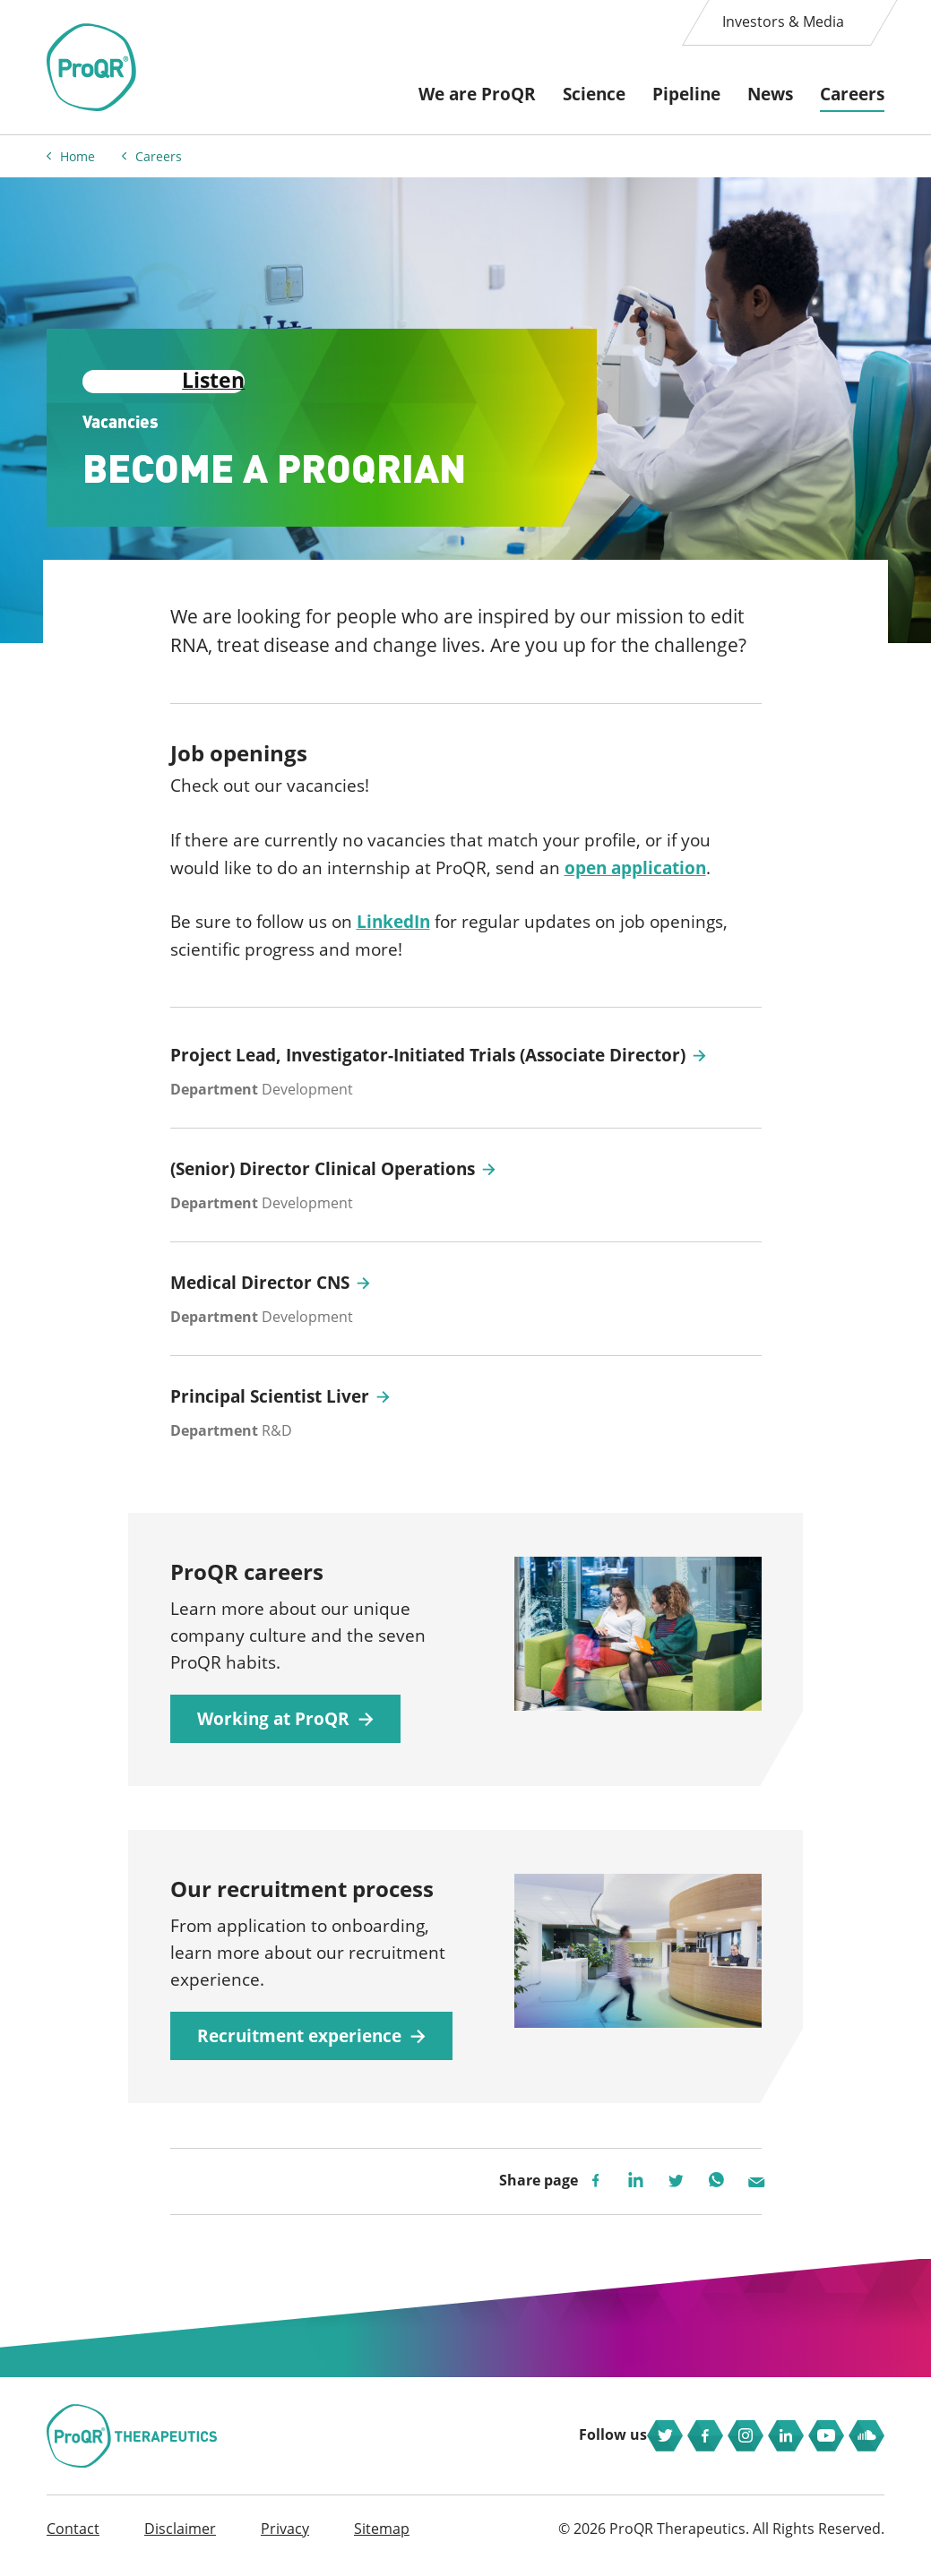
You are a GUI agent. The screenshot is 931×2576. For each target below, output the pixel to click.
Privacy (285, 2542)
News (770, 94)
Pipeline (686, 94)
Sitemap (381, 2542)
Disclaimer (180, 2542)
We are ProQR (477, 94)
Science (594, 94)
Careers (852, 94)
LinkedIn (393, 918)
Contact (73, 2542)
